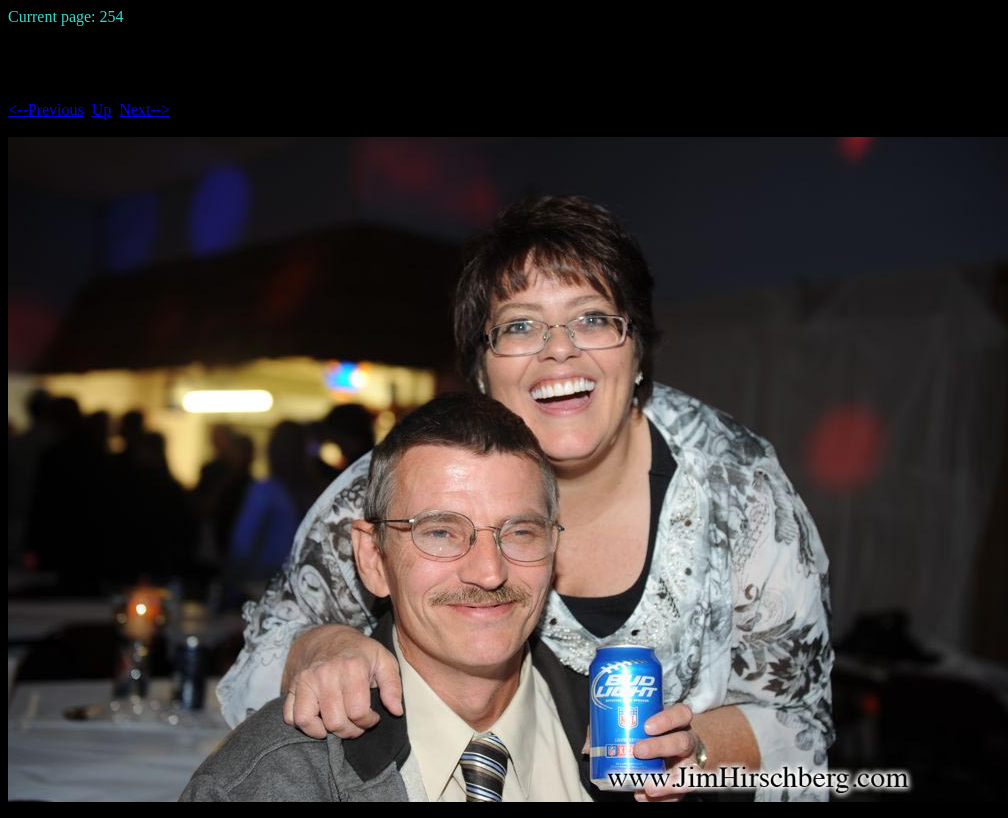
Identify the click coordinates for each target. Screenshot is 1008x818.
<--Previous (46, 109)
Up (102, 109)
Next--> (144, 109)
